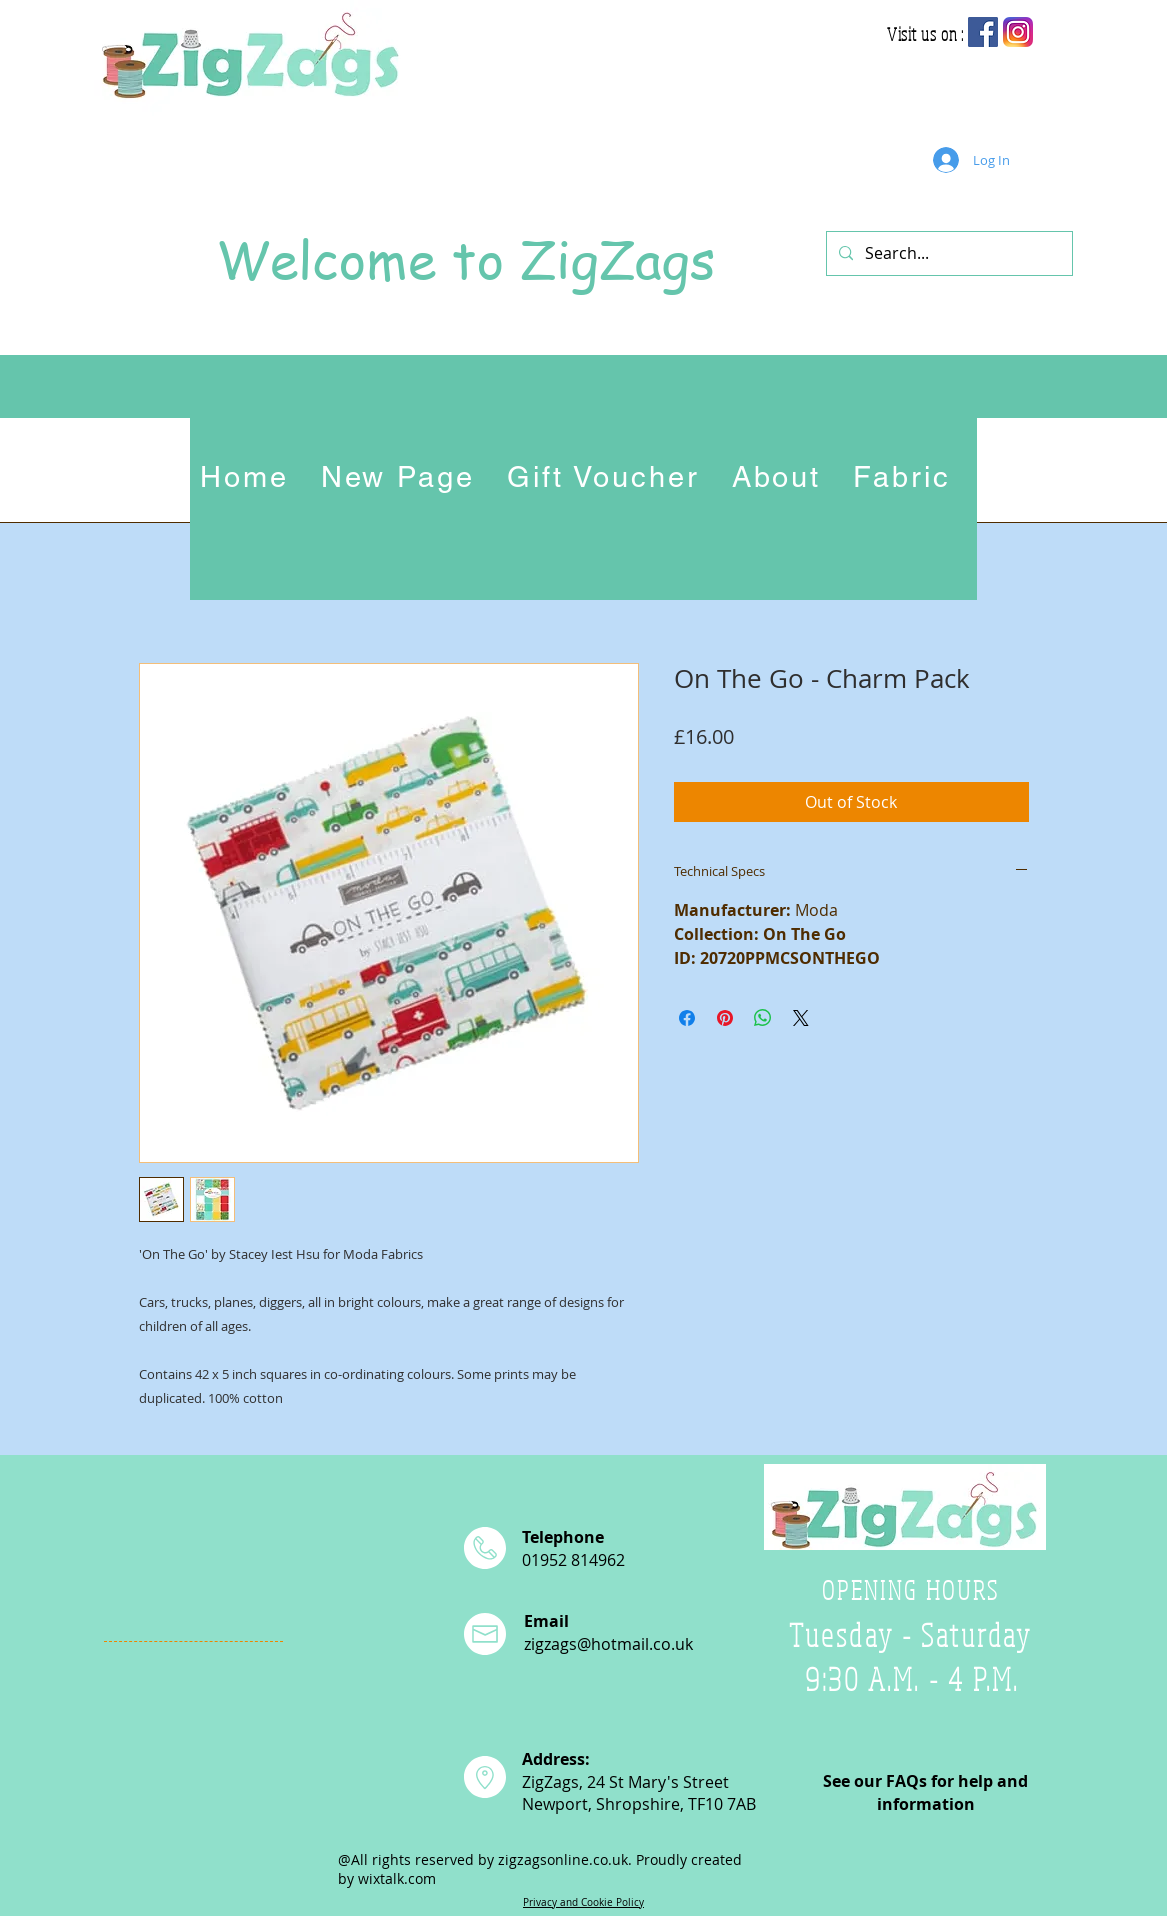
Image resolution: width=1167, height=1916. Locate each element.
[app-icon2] (1018, 32)
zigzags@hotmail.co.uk (608, 1644)
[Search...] (947, 253)
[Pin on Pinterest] (725, 1018)
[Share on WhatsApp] (763, 1018)
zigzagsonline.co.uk (563, 1859)
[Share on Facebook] (687, 1018)
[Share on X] (801, 1018)
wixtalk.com (397, 1878)
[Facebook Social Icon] (983, 32)
